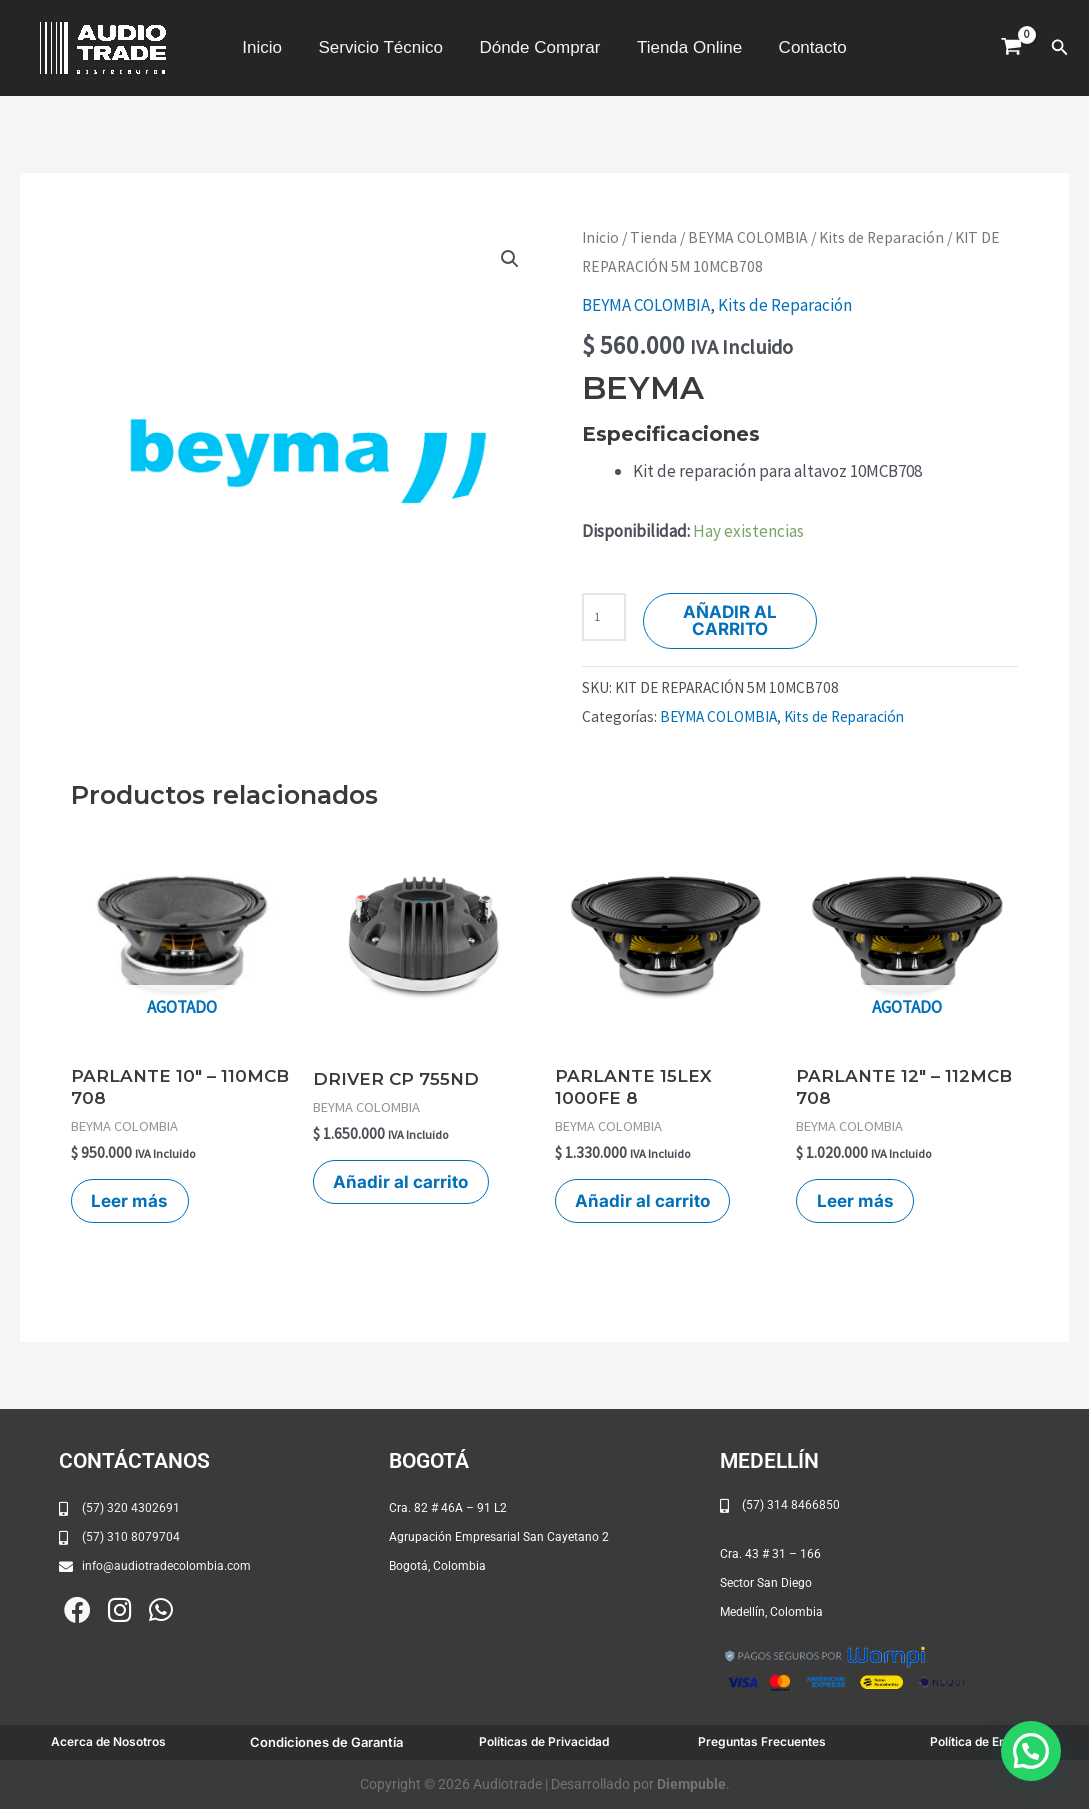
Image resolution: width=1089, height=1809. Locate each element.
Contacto (808, 47)
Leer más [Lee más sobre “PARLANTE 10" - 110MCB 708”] (130, 1201)
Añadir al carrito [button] (401, 1182)
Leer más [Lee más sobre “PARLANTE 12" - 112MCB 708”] (855, 1201)
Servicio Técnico (383, 47)
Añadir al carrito (730, 620)
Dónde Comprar (539, 47)
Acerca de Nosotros (108, 1741)
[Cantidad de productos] (604, 617)
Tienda (653, 237)
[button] (1060, 48)
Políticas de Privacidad (544, 1741)
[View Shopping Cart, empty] (1011, 48)
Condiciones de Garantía (326, 1742)
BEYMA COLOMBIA (748, 237)
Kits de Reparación (881, 237)
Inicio (267, 47)
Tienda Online (686, 47)
